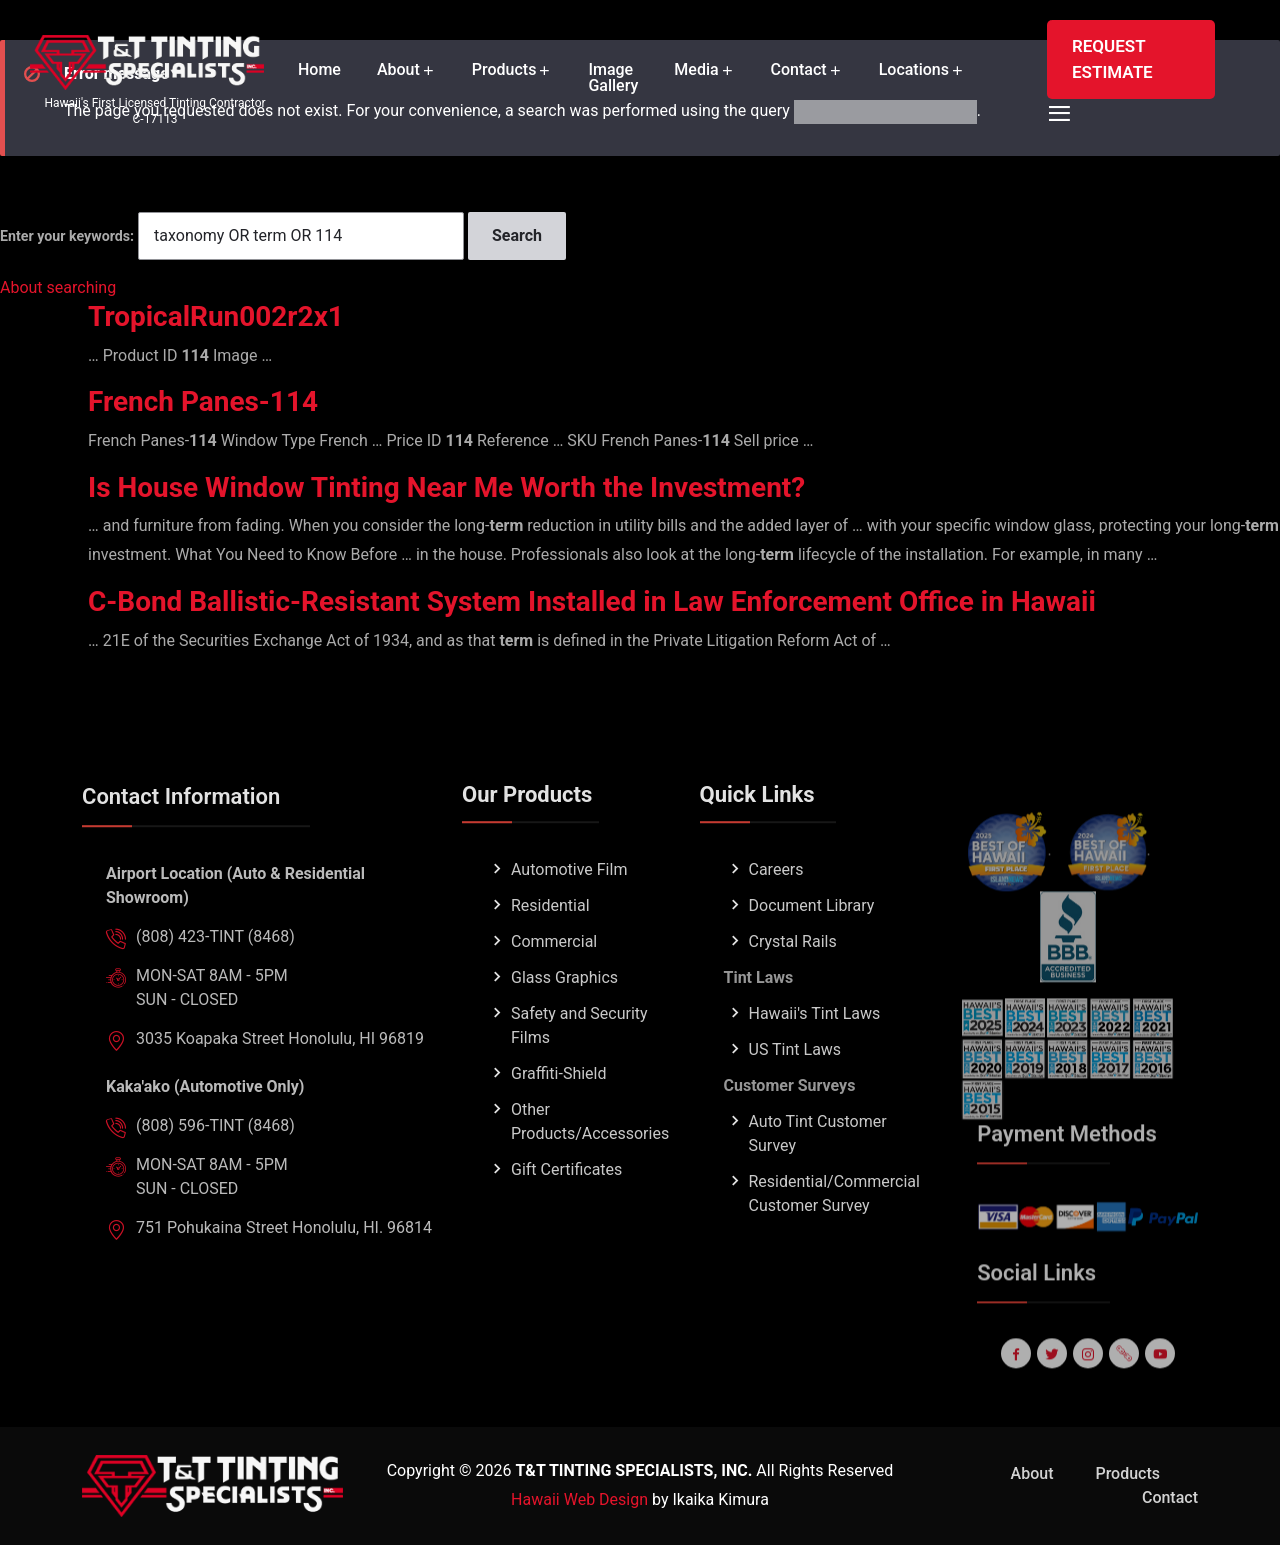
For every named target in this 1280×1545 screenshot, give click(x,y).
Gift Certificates (566, 1209)
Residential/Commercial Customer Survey (834, 1233)
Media (696, 70)
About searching (58, 287)
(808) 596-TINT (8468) (215, 1165)
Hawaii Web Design (579, 1499)
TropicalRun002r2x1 (216, 316)
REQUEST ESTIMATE (1112, 59)
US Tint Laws (795, 1089)
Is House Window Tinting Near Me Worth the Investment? (447, 487)
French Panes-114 (203, 401)
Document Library (812, 945)
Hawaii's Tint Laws (815, 1053)
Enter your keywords (65, 236)
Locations (914, 70)
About (398, 70)
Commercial (554, 981)
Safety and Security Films (579, 1065)
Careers (776, 909)
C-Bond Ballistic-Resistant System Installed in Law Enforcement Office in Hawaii (593, 601)
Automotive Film (569, 909)
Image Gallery (613, 78)
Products (504, 70)
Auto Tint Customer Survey (818, 1173)
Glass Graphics (564, 1017)
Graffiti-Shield (559, 1113)
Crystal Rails (793, 981)
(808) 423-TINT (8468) (215, 976)
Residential (550, 945)
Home (319, 70)
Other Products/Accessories (590, 1161)
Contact (799, 70)
